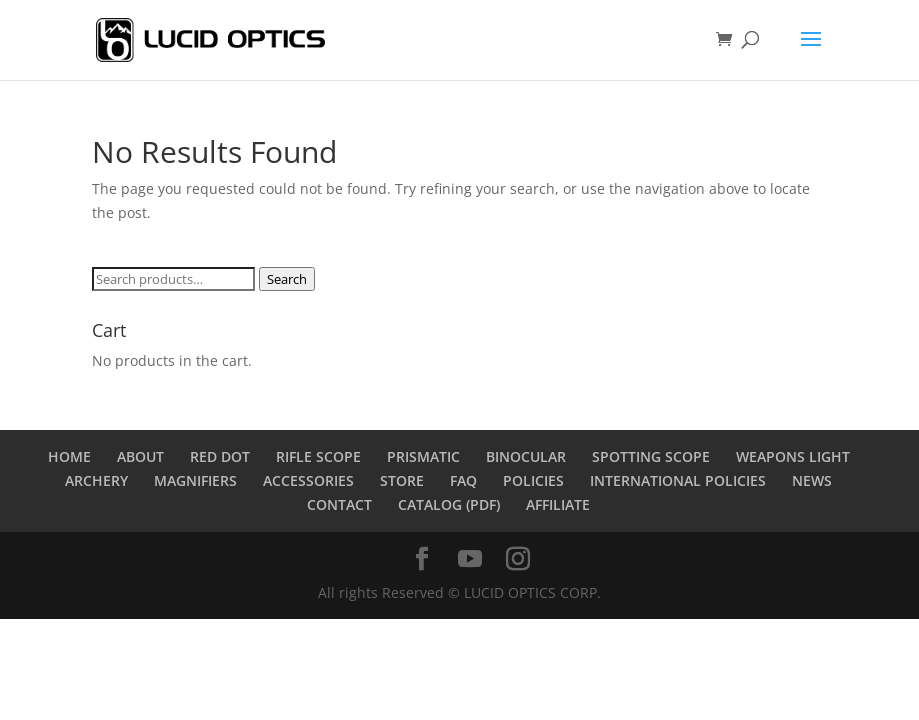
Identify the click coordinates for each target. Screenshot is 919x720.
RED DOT (220, 456)
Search (287, 279)
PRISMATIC (423, 456)
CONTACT (339, 504)
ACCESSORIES (308, 480)
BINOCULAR (526, 456)
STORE (402, 480)
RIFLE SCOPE (318, 456)
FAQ (463, 480)
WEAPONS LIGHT (793, 456)
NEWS (812, 480)
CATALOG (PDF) (449, 504)
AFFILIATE (558, 504)
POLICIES (533, 480)
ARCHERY (96, 480)
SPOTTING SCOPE (651, 456)
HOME (69, 456)
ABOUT (140, 456)
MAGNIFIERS (195, 480)
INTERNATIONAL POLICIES (678, 480)
